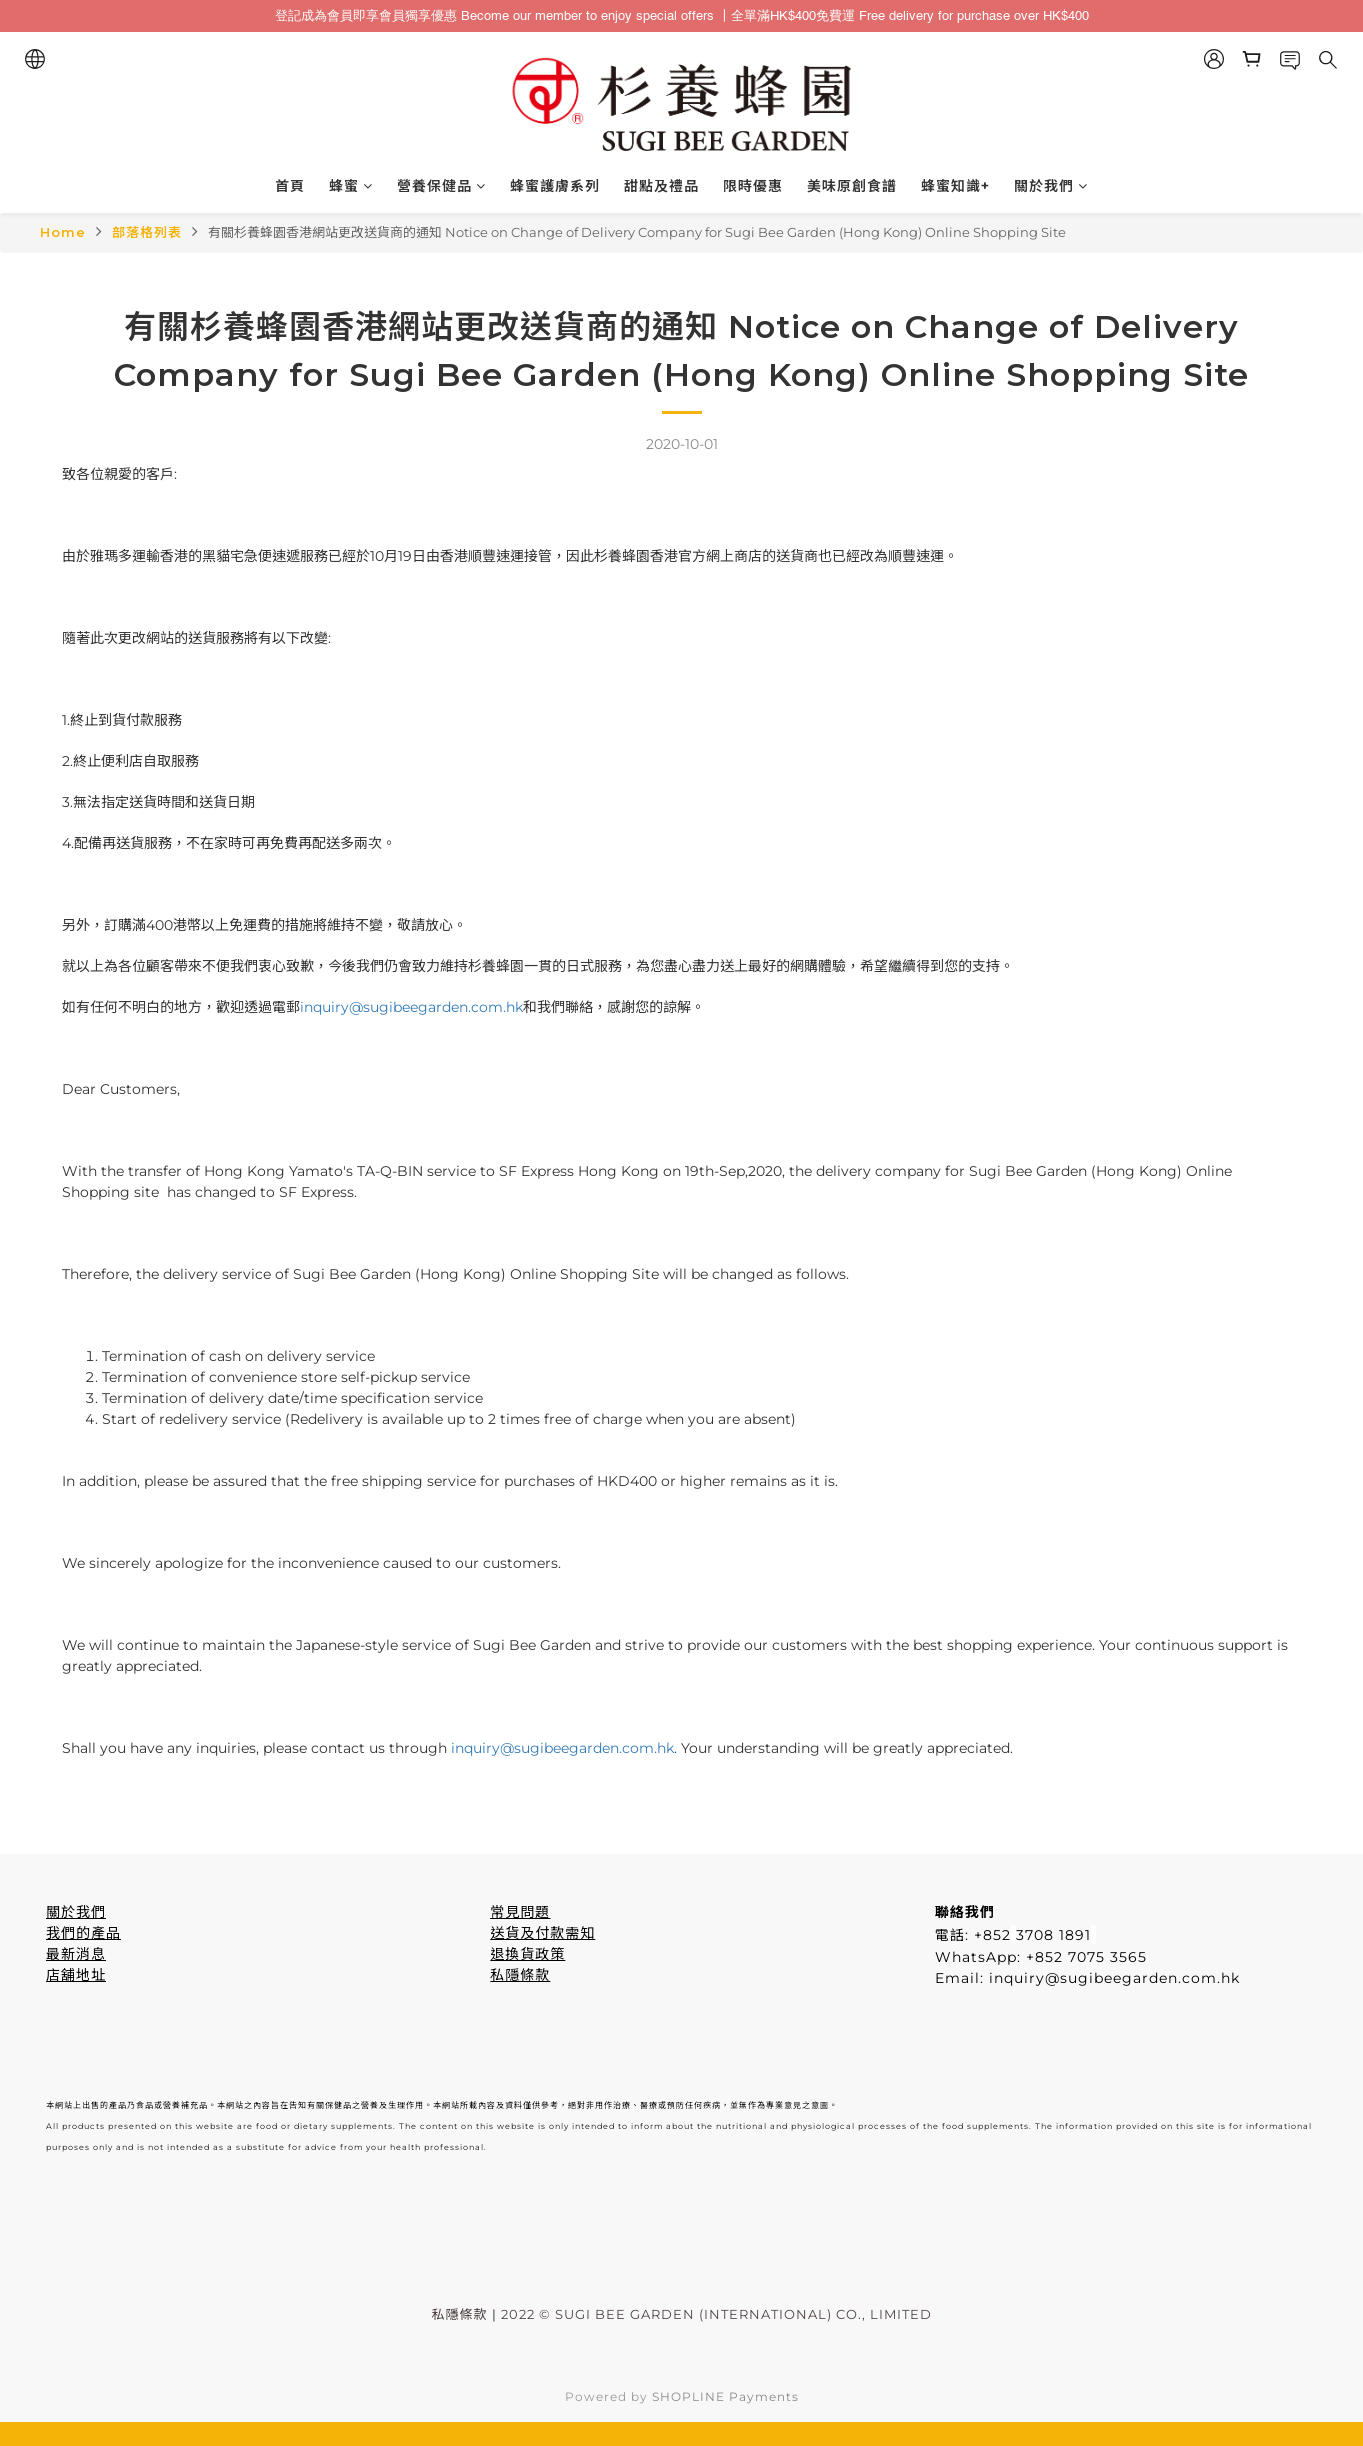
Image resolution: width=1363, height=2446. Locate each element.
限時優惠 (753, 186)
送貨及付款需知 (542, 1933)
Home (63, 232)
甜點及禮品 (661, 186)
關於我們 (1051, 186)
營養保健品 (441, 186)
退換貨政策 (527, 1954)
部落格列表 (147, 232)
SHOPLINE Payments (725, 2396)
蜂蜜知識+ (955, 186)
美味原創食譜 (852, 186)
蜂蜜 (351, 186)
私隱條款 (520, 1975)
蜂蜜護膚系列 (555, 186)
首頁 (290, 186)
